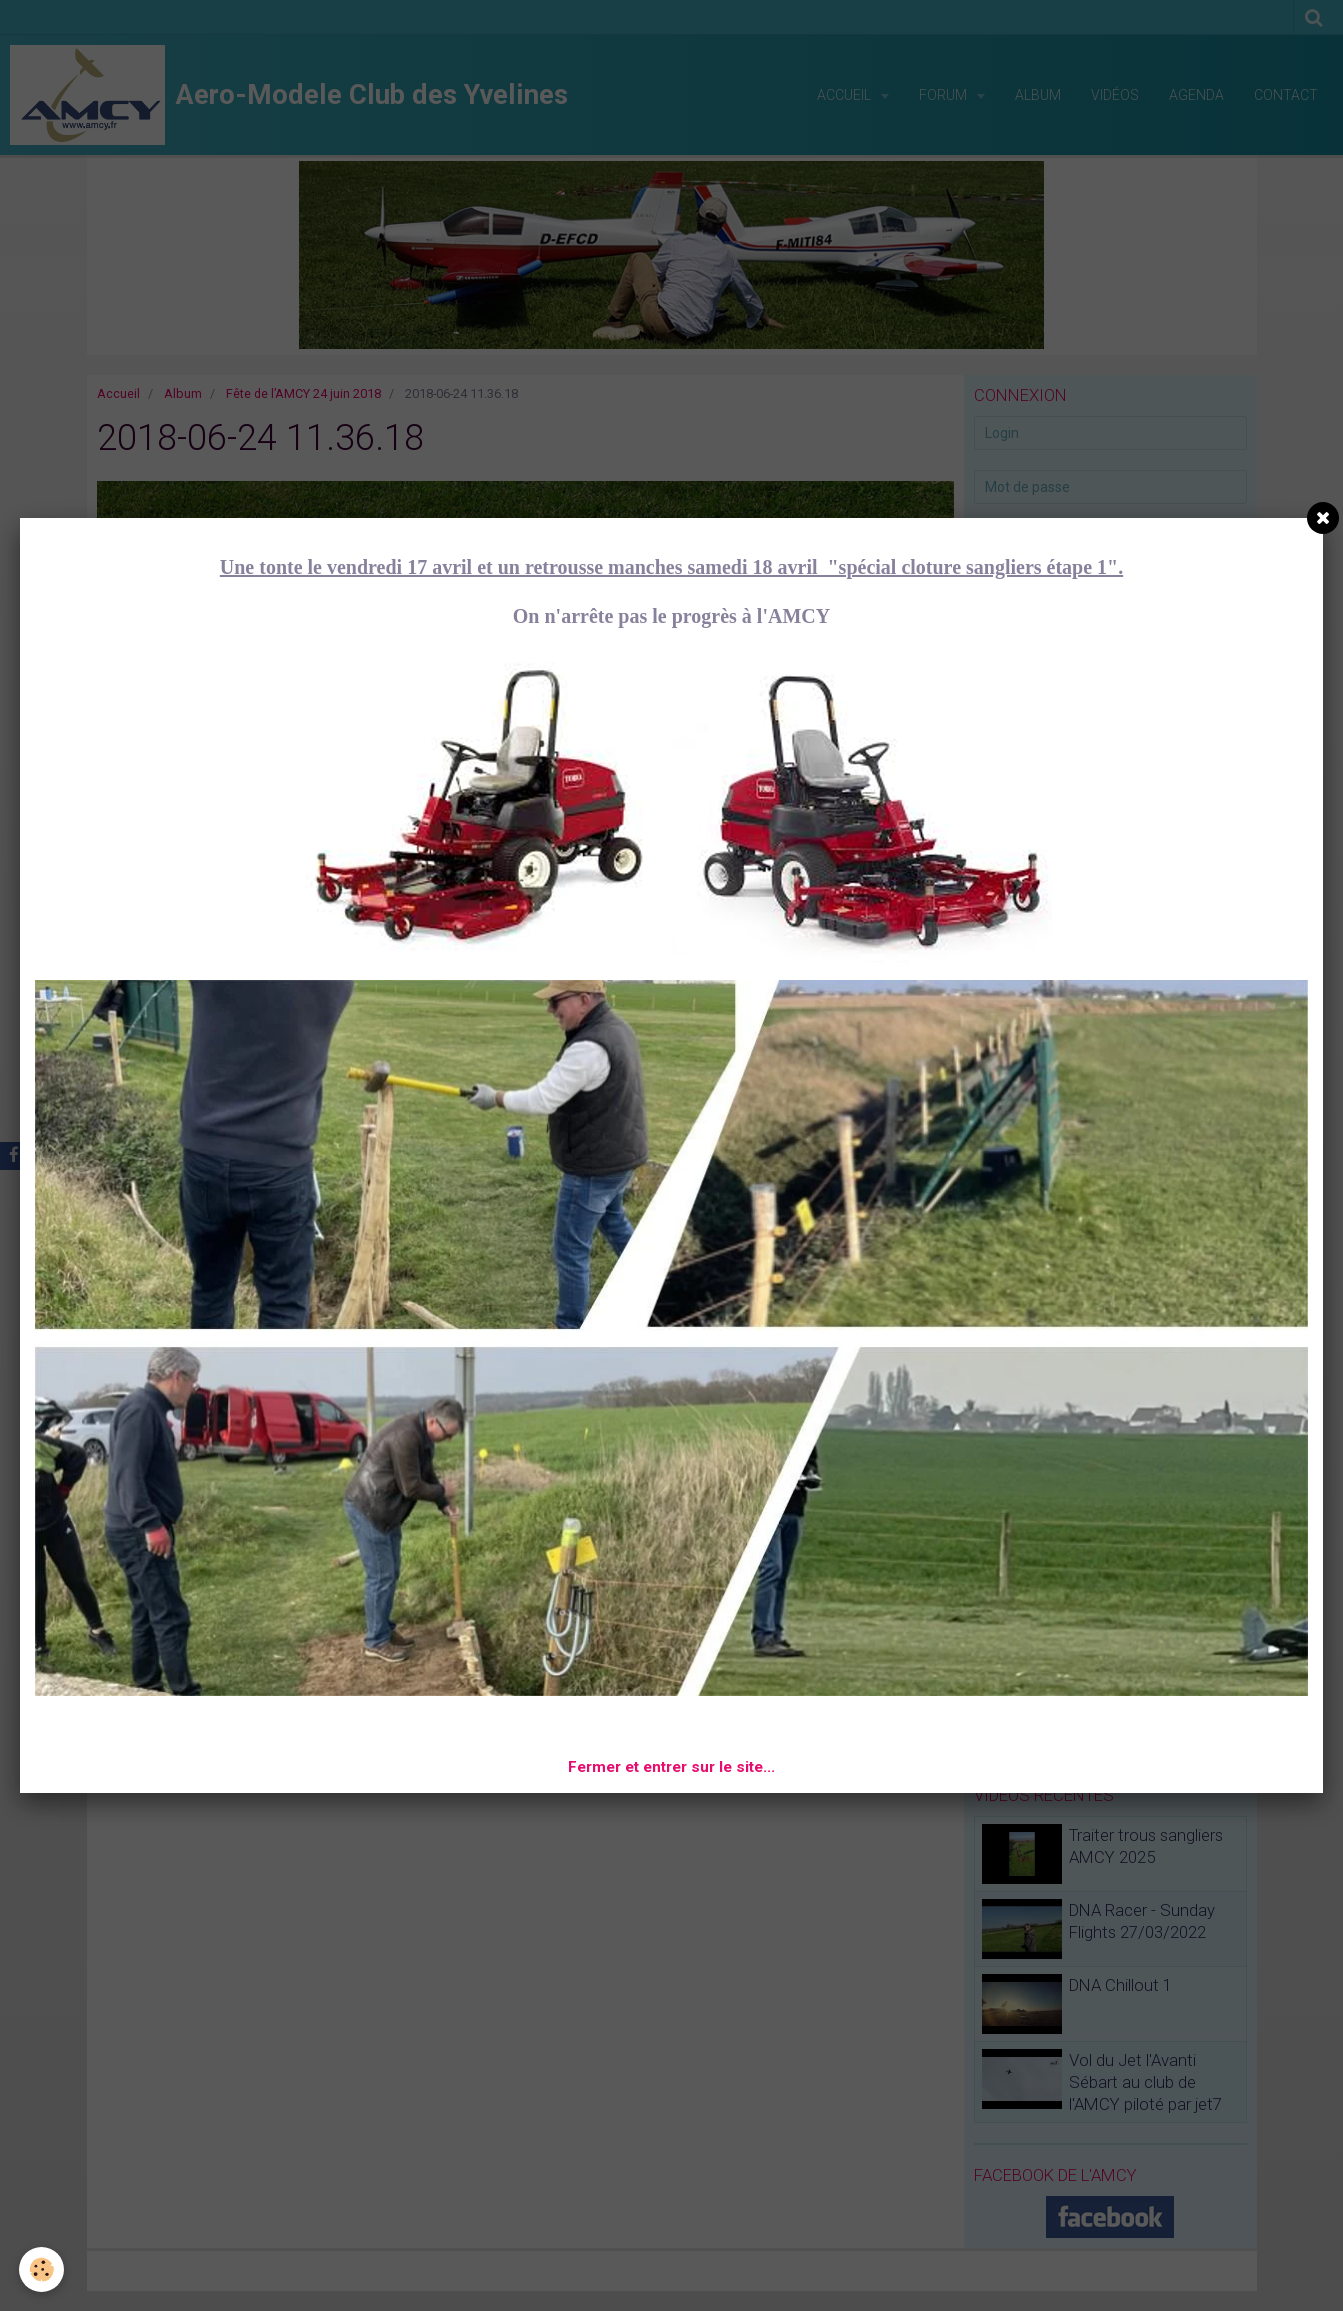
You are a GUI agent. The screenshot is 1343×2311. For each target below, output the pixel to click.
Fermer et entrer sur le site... (671, 1767)
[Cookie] (42, 2269)
